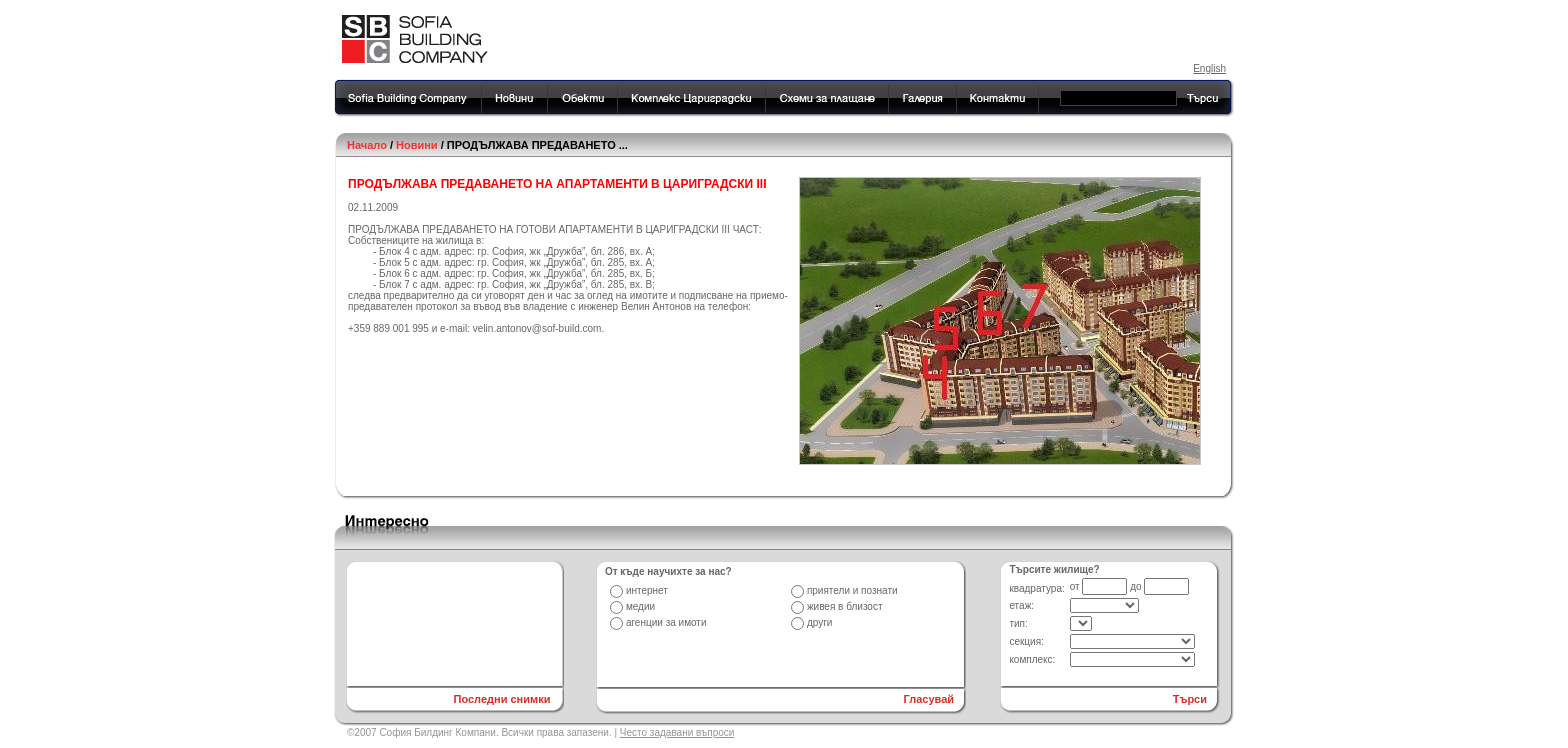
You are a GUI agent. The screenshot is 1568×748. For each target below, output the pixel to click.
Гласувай (929, 699)
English (1209, 68)
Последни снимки (501, 699)
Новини (417, 145)
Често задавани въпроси (677, 732)
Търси (1190, 699)
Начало (367, 145)
